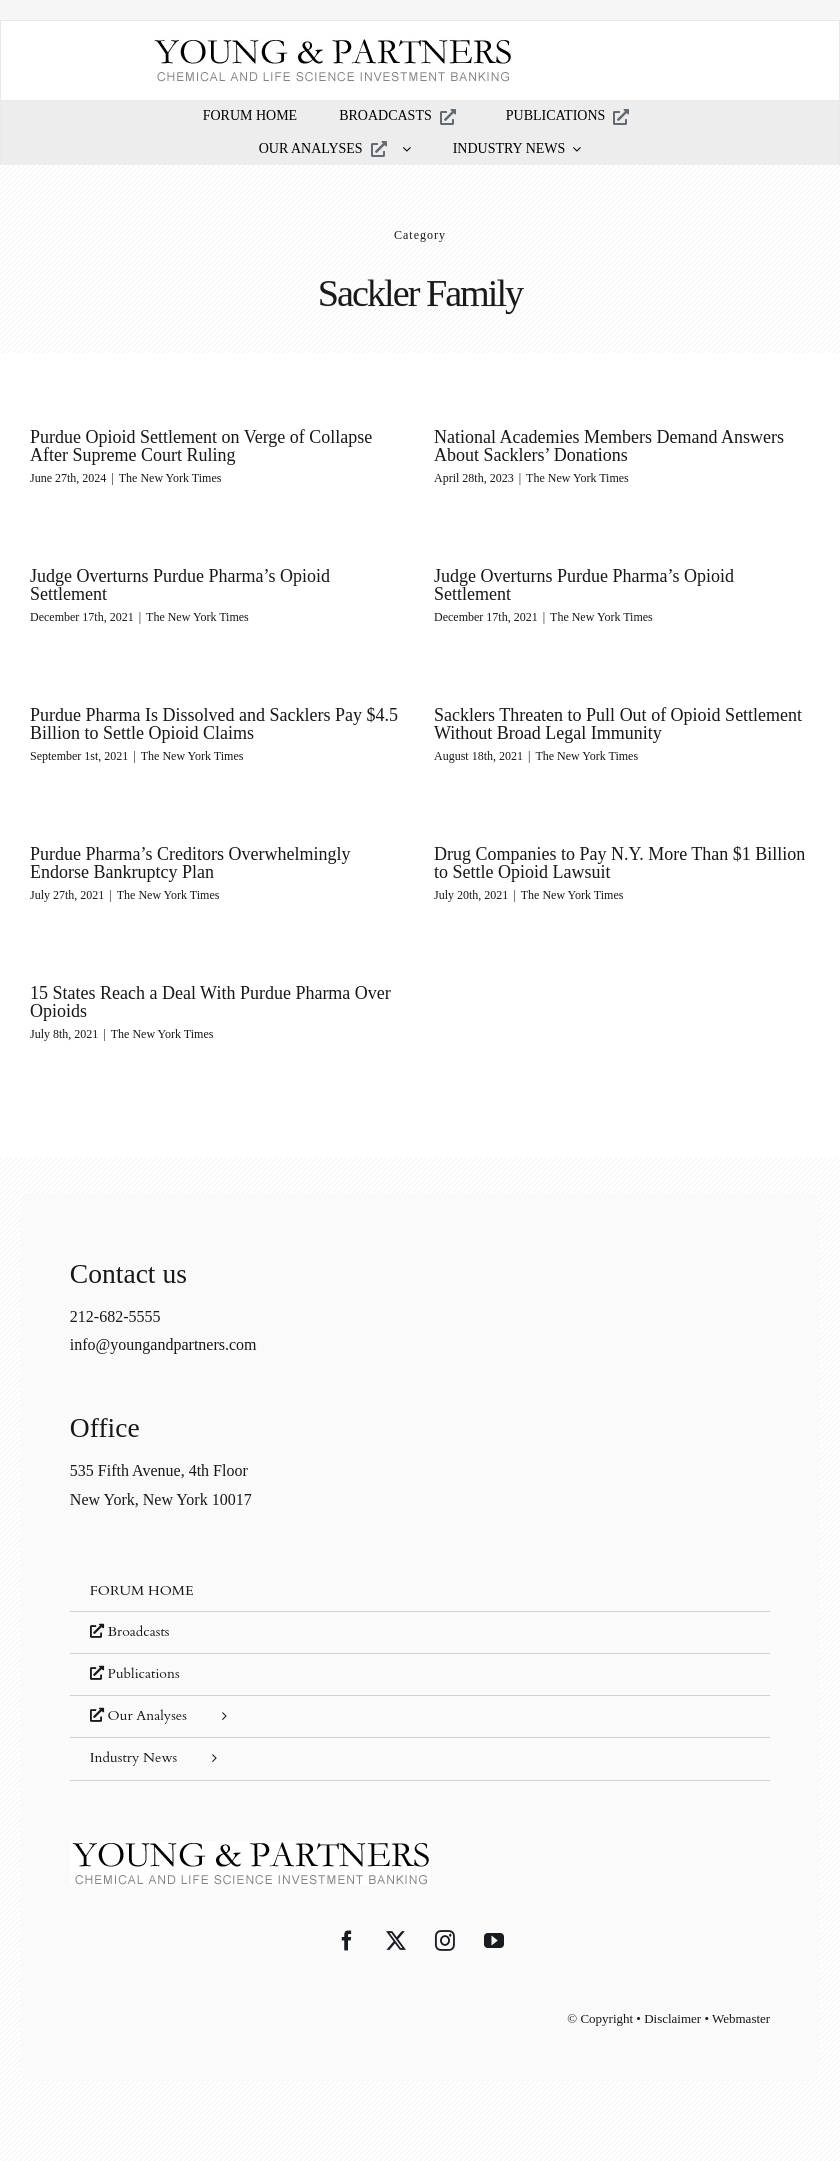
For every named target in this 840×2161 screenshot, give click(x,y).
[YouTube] (494, 1941)
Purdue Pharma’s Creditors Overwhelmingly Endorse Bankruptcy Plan (190, 863)
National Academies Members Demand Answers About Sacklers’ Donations (609, 446)
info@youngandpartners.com (163, 1344)
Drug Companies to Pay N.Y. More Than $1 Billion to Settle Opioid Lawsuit (619, 863)
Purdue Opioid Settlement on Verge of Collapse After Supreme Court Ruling (201, 446)
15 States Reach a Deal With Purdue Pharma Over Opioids (210, 1002)
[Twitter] (396, 1941)
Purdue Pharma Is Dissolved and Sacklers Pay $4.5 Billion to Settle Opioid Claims (214, 724)
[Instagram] (445, 1941)
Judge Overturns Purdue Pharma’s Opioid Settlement (180, 585)
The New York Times (170, 478)
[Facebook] (347, 1941)
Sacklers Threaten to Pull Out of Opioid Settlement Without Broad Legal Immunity (618, 724)
